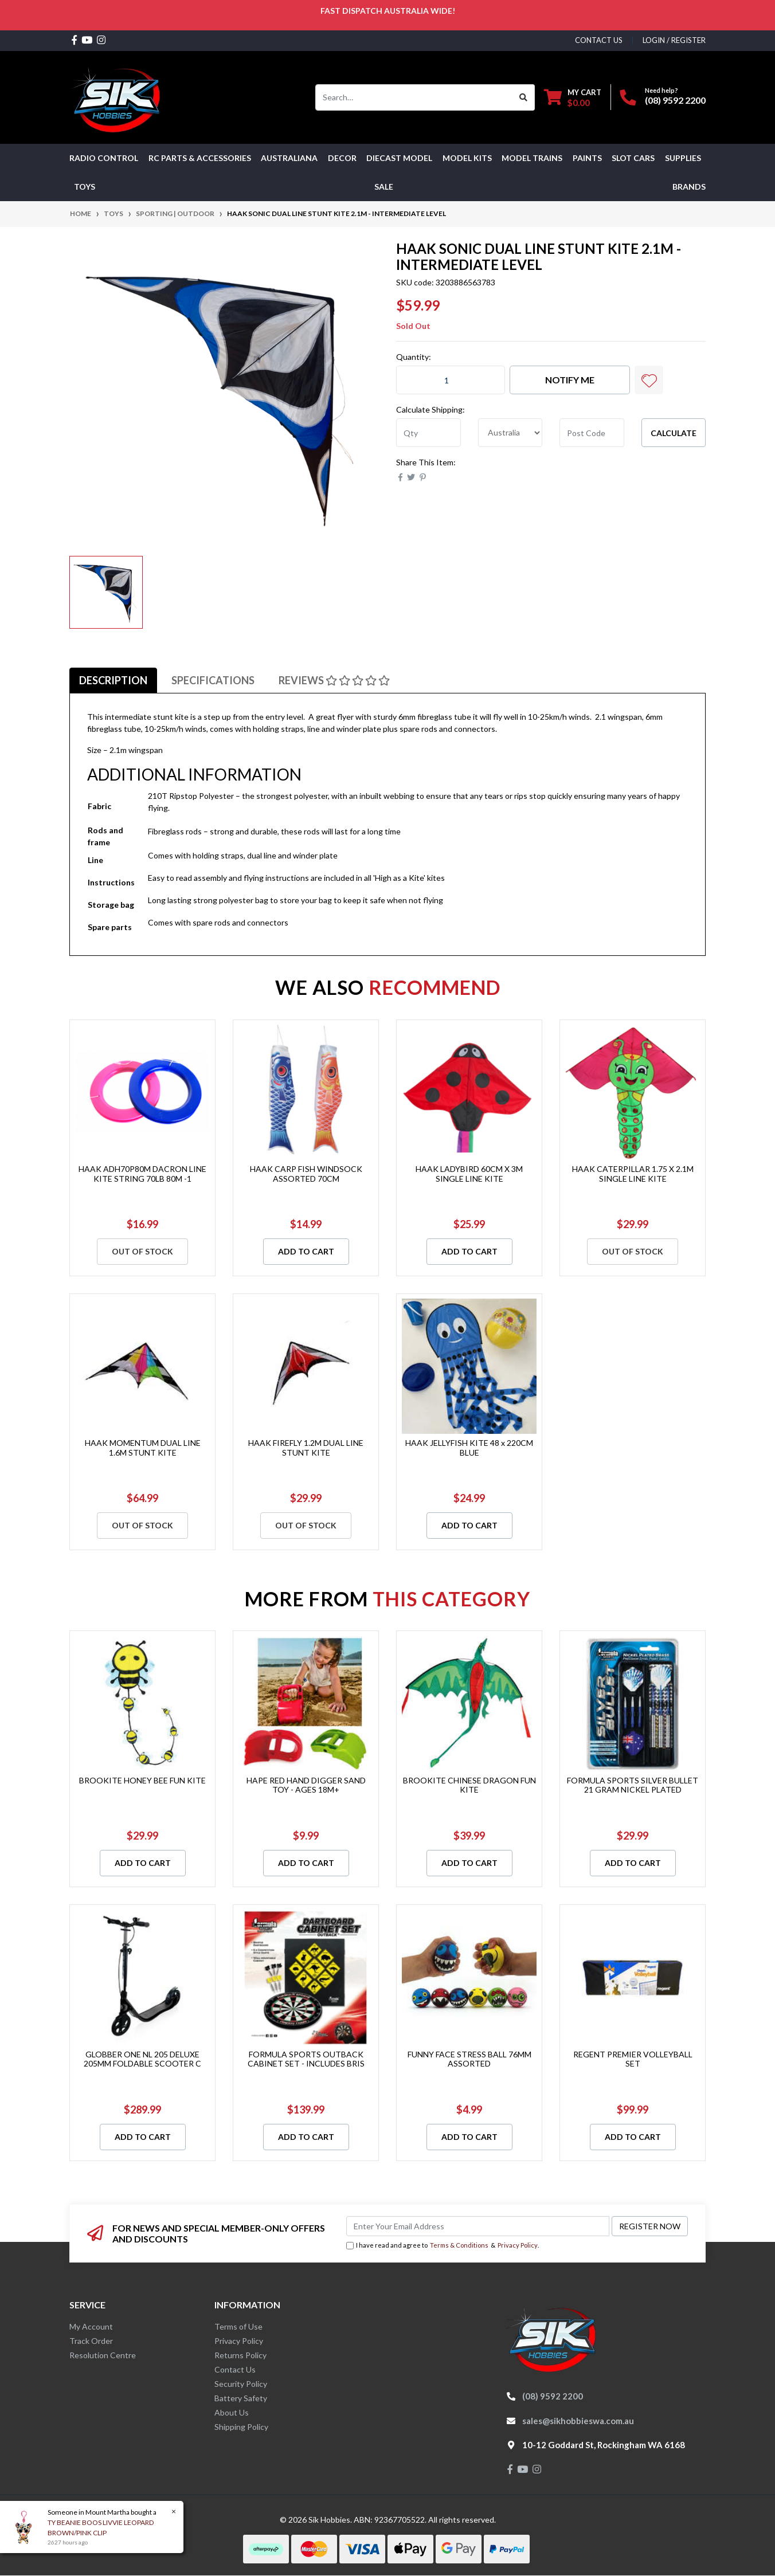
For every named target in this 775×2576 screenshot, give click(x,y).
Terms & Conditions (459, 2245)
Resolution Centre (102, 2355)
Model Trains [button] (532, 158)
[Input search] (414, 97)
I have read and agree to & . (442, 2245)
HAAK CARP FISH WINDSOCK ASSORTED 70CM (306, 1173)
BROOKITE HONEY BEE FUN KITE (142, 1780)
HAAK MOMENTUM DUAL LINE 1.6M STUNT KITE (143, 1447)
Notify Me (569, 379)
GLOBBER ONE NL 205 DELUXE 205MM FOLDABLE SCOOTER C (142, 2059)
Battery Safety (240, 2398)
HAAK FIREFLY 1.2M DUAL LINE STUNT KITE (305, 1447)
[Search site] (523, 97)
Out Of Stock (142, 1251)
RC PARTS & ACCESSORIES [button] (199, 158)
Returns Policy (240, 2355)
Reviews (334, 680)
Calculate (673, 433)
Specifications (213, 680)
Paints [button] (587, 158)
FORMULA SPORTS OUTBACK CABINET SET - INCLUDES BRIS (306, 2059)
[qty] (428, 432)
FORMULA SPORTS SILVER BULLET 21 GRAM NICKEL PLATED (632, 1785)
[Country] (510, 432)
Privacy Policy (518, 2245)
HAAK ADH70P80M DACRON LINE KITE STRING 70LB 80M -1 (142, 1173)
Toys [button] (84, 186)
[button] (649, 380)
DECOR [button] (342, 158)
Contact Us (235, 2369)
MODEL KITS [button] (467, 158)
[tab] (113, 680)
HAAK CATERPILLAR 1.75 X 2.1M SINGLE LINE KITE (633, 1173)
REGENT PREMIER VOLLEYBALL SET (632, 2059)
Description (113, 680)
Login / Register (674, 40)
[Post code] (591, 432)
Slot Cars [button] (633, 158)
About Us (231, 2412)
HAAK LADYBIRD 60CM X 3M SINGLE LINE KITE (469, 1173)
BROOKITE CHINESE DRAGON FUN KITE (469, 1785)
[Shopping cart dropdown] (572, 97)
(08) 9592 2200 (675, 100)
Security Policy (240, 2384)
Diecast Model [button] (399, 158)
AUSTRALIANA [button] (289, 158)
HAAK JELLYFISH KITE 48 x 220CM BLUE (469, 1447)
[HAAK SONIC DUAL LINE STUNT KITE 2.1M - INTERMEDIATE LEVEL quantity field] (450, 380)
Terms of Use (238, 2326)
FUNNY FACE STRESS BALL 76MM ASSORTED (469, 2059)
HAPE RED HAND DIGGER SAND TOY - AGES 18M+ (306, 1785)
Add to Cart (306, 1251)
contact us (599, 40)
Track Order (91, 2341)
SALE (383, 186)
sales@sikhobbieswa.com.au (578, 2421)
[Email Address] (477, 2226)
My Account (91, 2326)
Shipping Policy (241, 2427)
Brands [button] (689, 186)
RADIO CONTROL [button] (103, 158)
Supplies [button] (683, 158)
